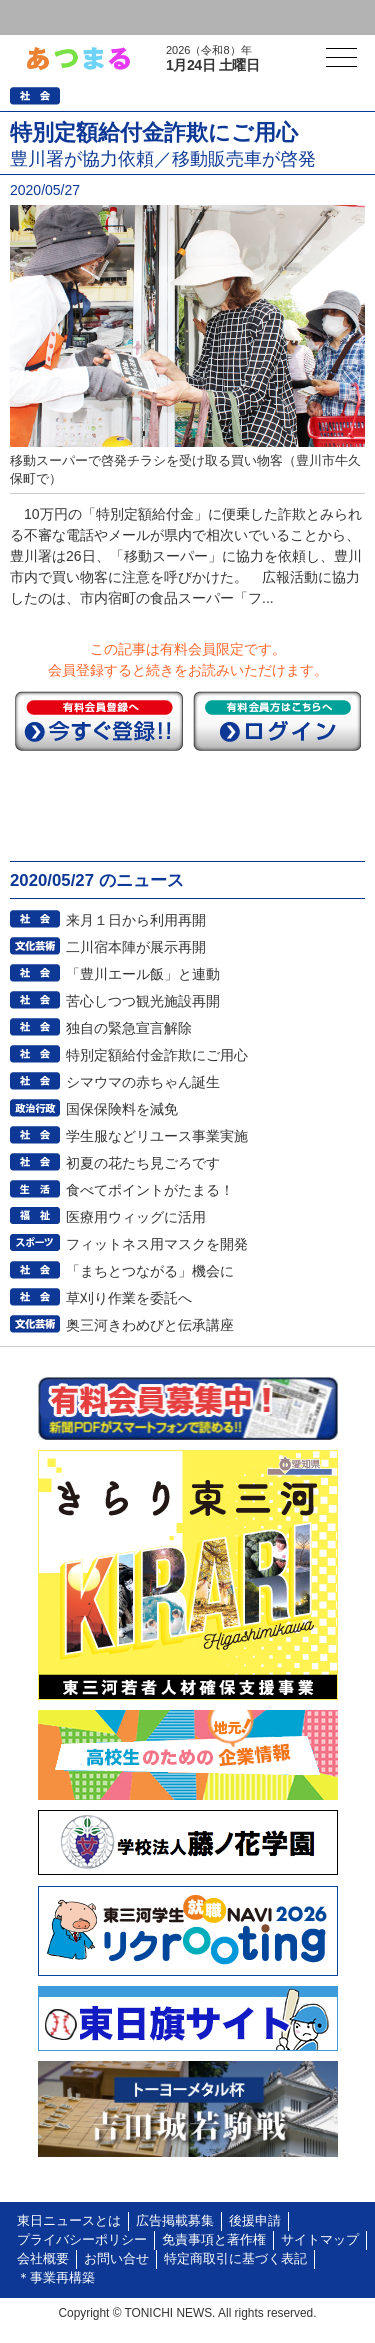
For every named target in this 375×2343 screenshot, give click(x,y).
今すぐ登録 (99, 721)
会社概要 (43, 2259)
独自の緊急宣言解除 (129, 1028)
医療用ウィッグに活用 (136, 1217)
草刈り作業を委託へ (129, 1298)
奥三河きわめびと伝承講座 (150, 1325)
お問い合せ (116, 2259)
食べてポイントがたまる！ (150, 1190)
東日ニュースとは (69, 2221)
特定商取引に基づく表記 (235, 2259)
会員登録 (154, 17)
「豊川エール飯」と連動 (143, 974)
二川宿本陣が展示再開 (136, 947)
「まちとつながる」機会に (150, 1271)
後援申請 (255, 2221)
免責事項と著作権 (214, 2240)
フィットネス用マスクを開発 (157, 1244)
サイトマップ (320, 2240)
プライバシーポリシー (82, 2240)
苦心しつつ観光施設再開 (143, 1001)
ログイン (56, 17)
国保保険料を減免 (122, 1109)
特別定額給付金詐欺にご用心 (157, 1055)
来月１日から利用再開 (136, 920)
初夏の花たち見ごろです (143, 1163)
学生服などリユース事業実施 (157, 1136)
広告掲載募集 (175, 2221)
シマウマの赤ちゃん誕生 (143, 1082)
